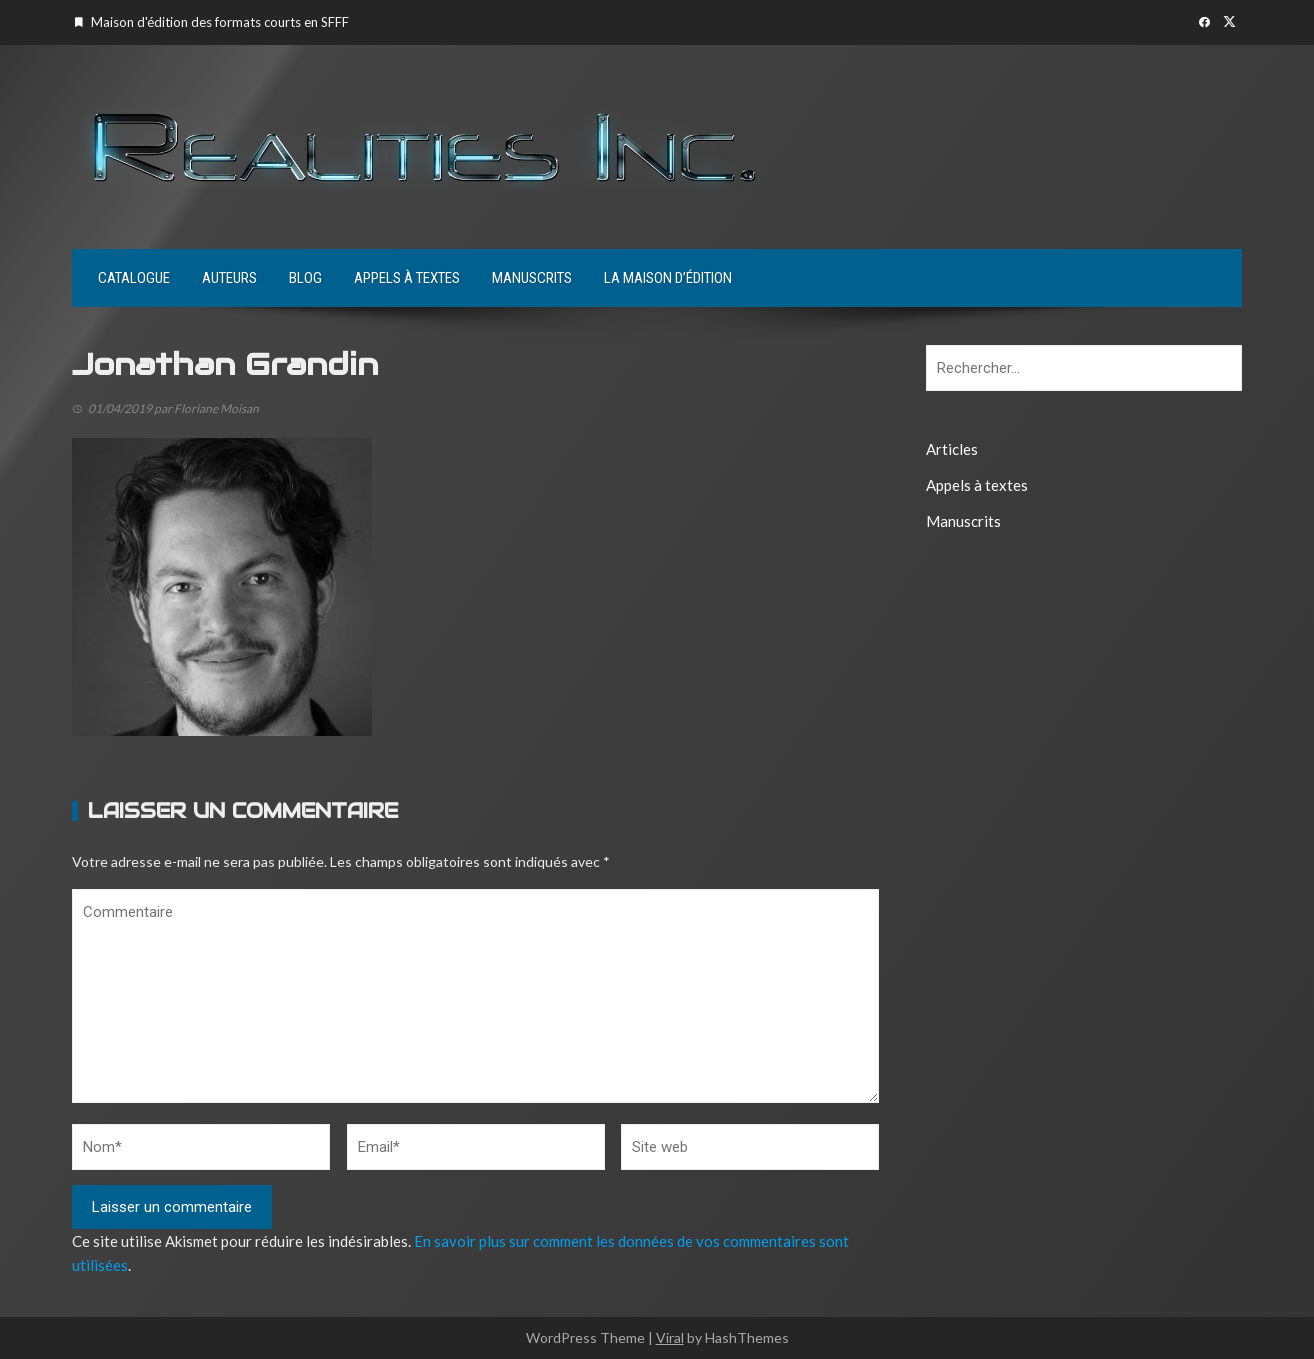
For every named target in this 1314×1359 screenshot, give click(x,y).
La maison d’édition (668, 278)
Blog (305, 278)
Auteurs (229, 278)
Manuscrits (532, 278)
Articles (952, 449)
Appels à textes (407, 278)
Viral (670, 1337)
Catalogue (134, 278)
